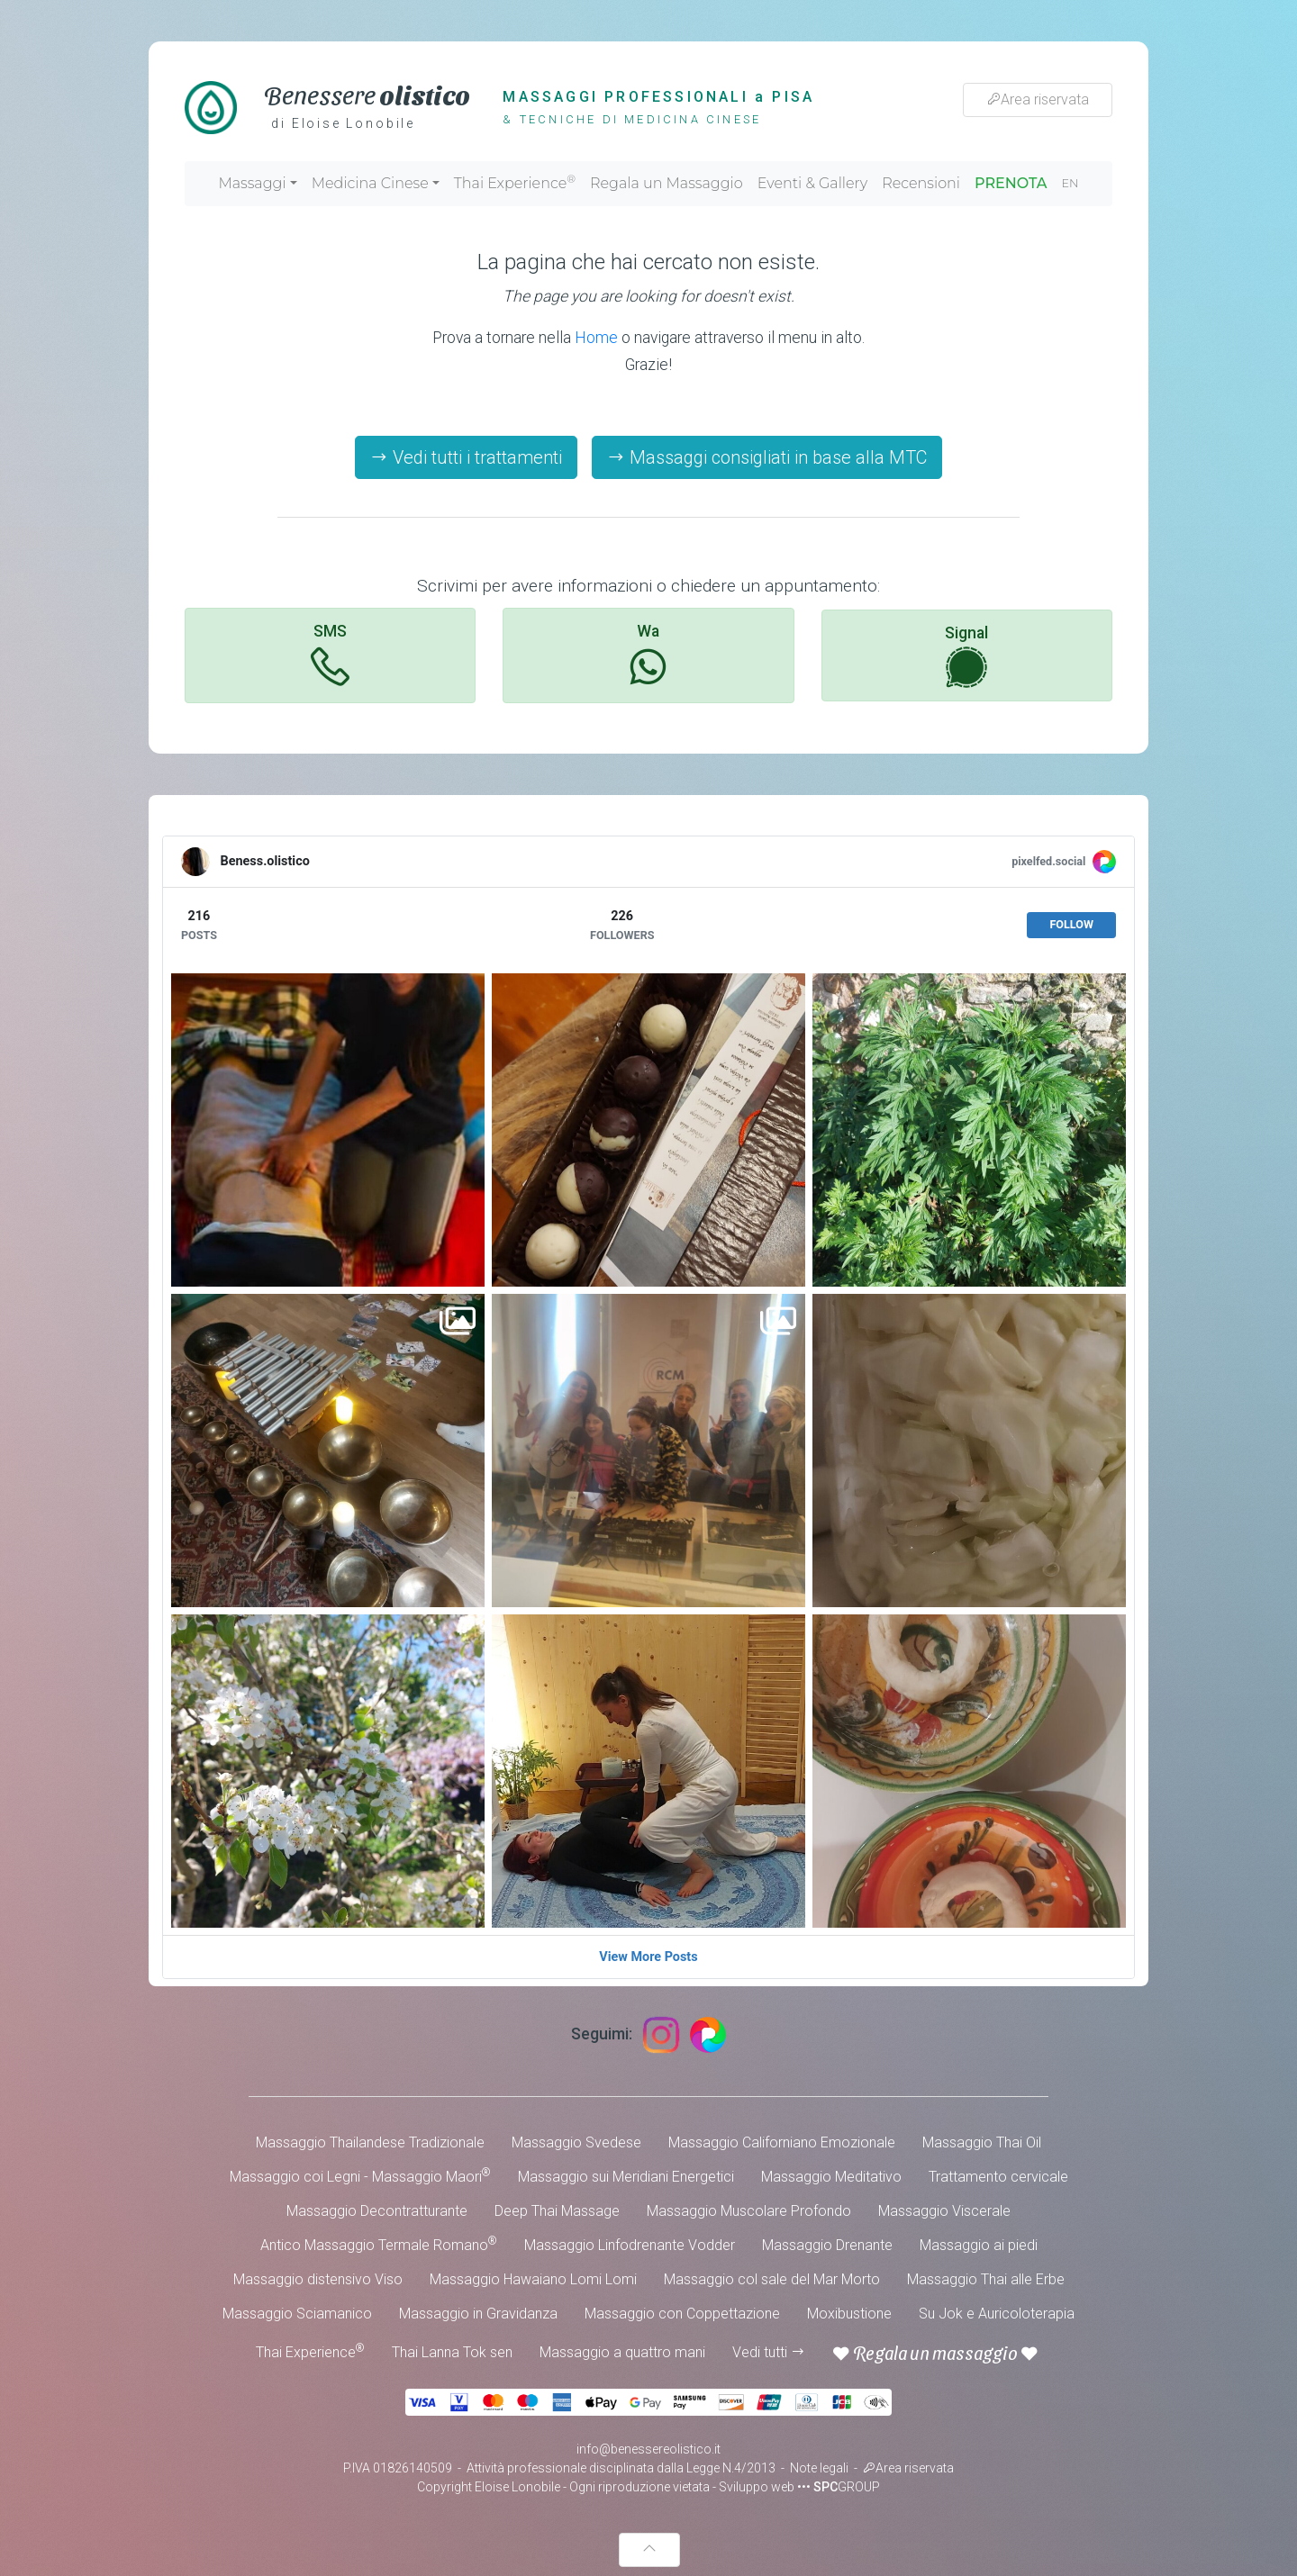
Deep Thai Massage (557, 2210)
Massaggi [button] (252, 183)
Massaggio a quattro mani (622, 2352)
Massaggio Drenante (827, 2245)
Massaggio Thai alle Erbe (986, 2279)
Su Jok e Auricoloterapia (997, 2313)
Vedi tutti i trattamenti (466, 457)
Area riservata (1037, 99)
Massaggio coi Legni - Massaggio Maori (360, 2175)
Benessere (367, 93)
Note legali (819, 2468)
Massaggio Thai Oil (981, 2142)
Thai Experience (515, 182)
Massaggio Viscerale (944, 2210)
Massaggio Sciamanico (297, 2313)
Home (596, 338)
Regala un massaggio (935, 2353)
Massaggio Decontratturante (376, 2210)
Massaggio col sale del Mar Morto (772, 2279)
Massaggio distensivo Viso (318, 2279)
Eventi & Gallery (812, 183)
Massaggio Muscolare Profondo (749, 2210)
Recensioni (921, 183)
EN (1070, 183)
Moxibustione (849, 2313)
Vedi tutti (768, 2352)
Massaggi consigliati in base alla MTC (767, 457)
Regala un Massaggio (666, 183)
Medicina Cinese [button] (370, 183)
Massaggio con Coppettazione (682, 2313)
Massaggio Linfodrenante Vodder (629, 2245)
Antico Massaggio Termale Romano (378, 2244)
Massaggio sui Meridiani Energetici (626, 2176)
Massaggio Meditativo (831, 2176)
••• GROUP (838, 2487)
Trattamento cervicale (998, 2176)
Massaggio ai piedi (979, 2245)
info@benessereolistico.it (648, 2449)
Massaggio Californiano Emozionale (781, 2142)
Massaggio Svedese (576, 2142)
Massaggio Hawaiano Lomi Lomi (533, 2279)
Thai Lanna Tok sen (452, 2352)
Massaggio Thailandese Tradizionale (370, 2142)
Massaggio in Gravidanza (478, 2313)
